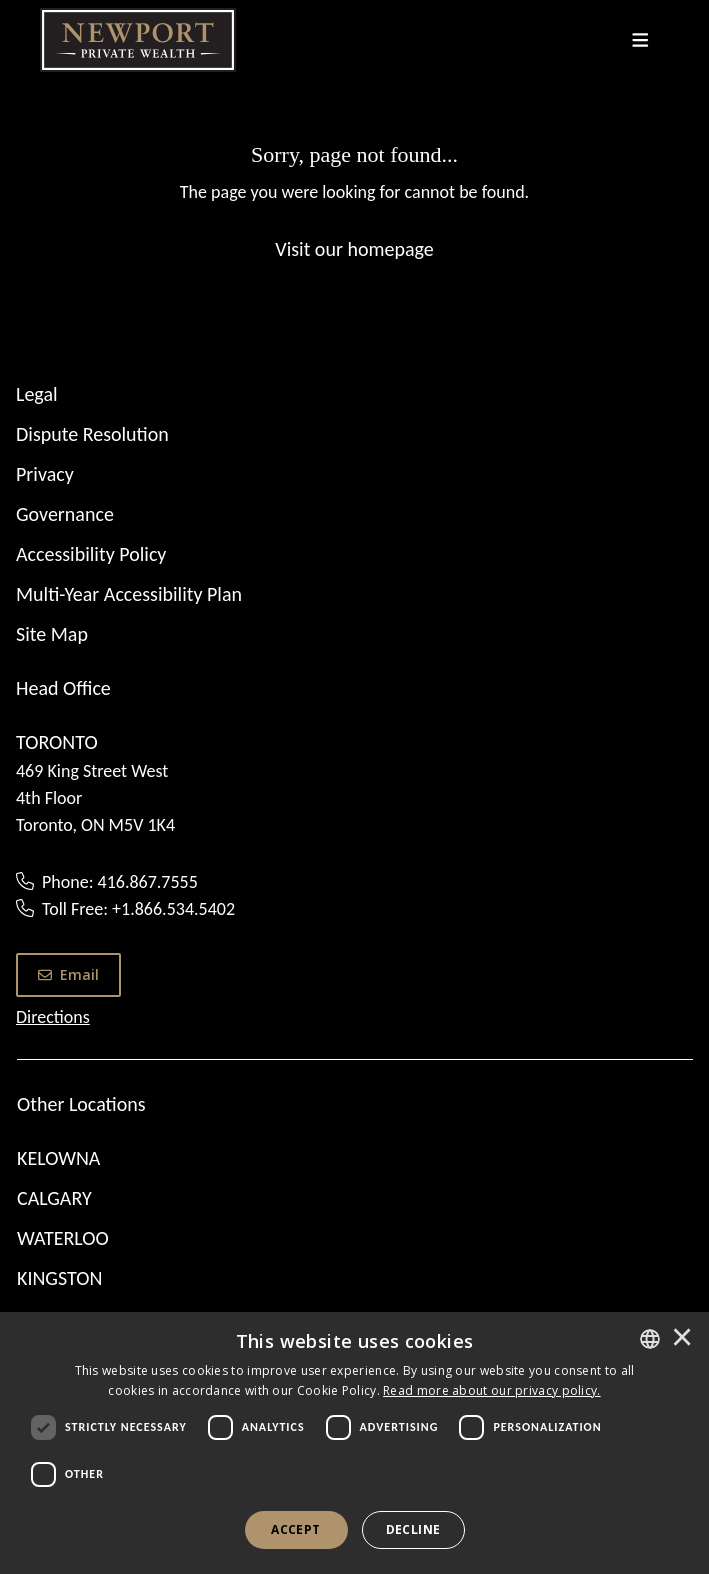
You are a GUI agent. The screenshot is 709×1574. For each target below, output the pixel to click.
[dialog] (354, 1443)
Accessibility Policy (91, 554)
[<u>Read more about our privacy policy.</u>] (492, 1390)
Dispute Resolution (92, 434)
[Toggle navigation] (640, 40)
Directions (53, 1017)
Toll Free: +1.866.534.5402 (138, 909)
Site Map (52, 634)
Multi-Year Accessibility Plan (129, 594)
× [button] (682, 1339)
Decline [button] (413, 1529)
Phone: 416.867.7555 (120, 882)
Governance (65, 514)
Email (68, 974)
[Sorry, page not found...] (354, 201)
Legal (37, 394)
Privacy (45, 474)
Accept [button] (295, 1529)
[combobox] (650, 1339)
